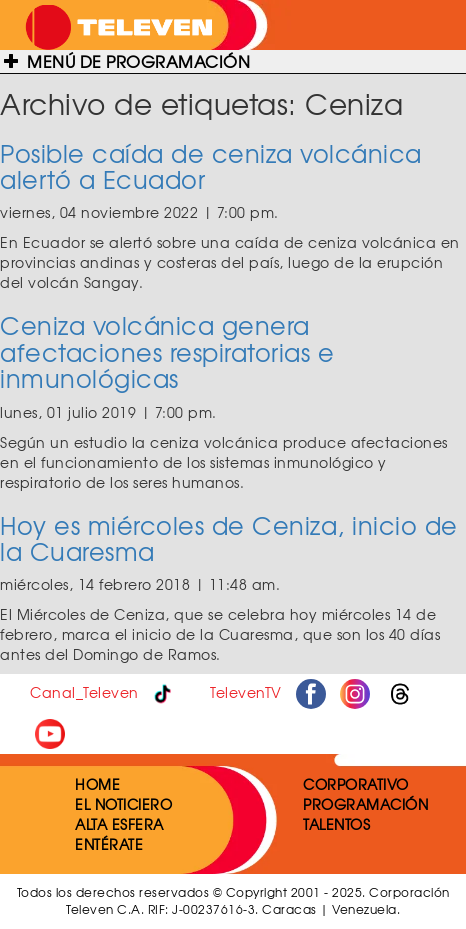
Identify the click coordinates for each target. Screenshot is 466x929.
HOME (97, 784)
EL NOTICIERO (123, 804)
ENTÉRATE (109, 844)
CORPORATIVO (356, 784)
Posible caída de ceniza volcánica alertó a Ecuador (211, 166)
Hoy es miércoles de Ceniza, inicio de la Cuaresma (229, 538)
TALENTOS (336, 824)
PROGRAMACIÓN (365, 804)
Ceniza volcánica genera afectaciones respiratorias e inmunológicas (167, 351)
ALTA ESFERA (119, 824)
